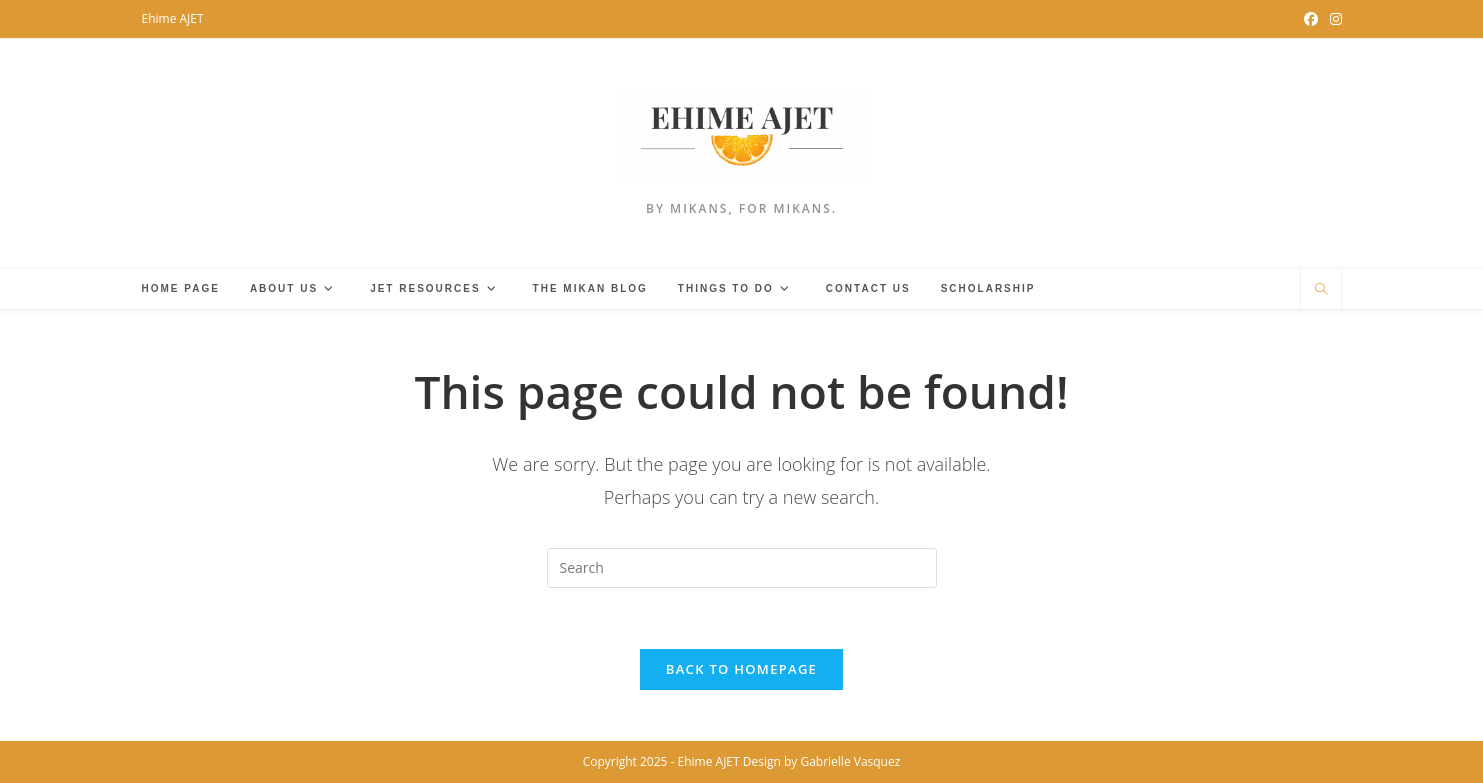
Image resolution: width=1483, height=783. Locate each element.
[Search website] (1321, 290)
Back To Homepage (741, 669)
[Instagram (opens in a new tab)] (1333, 19)
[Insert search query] (742, 568)
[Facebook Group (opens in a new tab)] (1311, 19)
